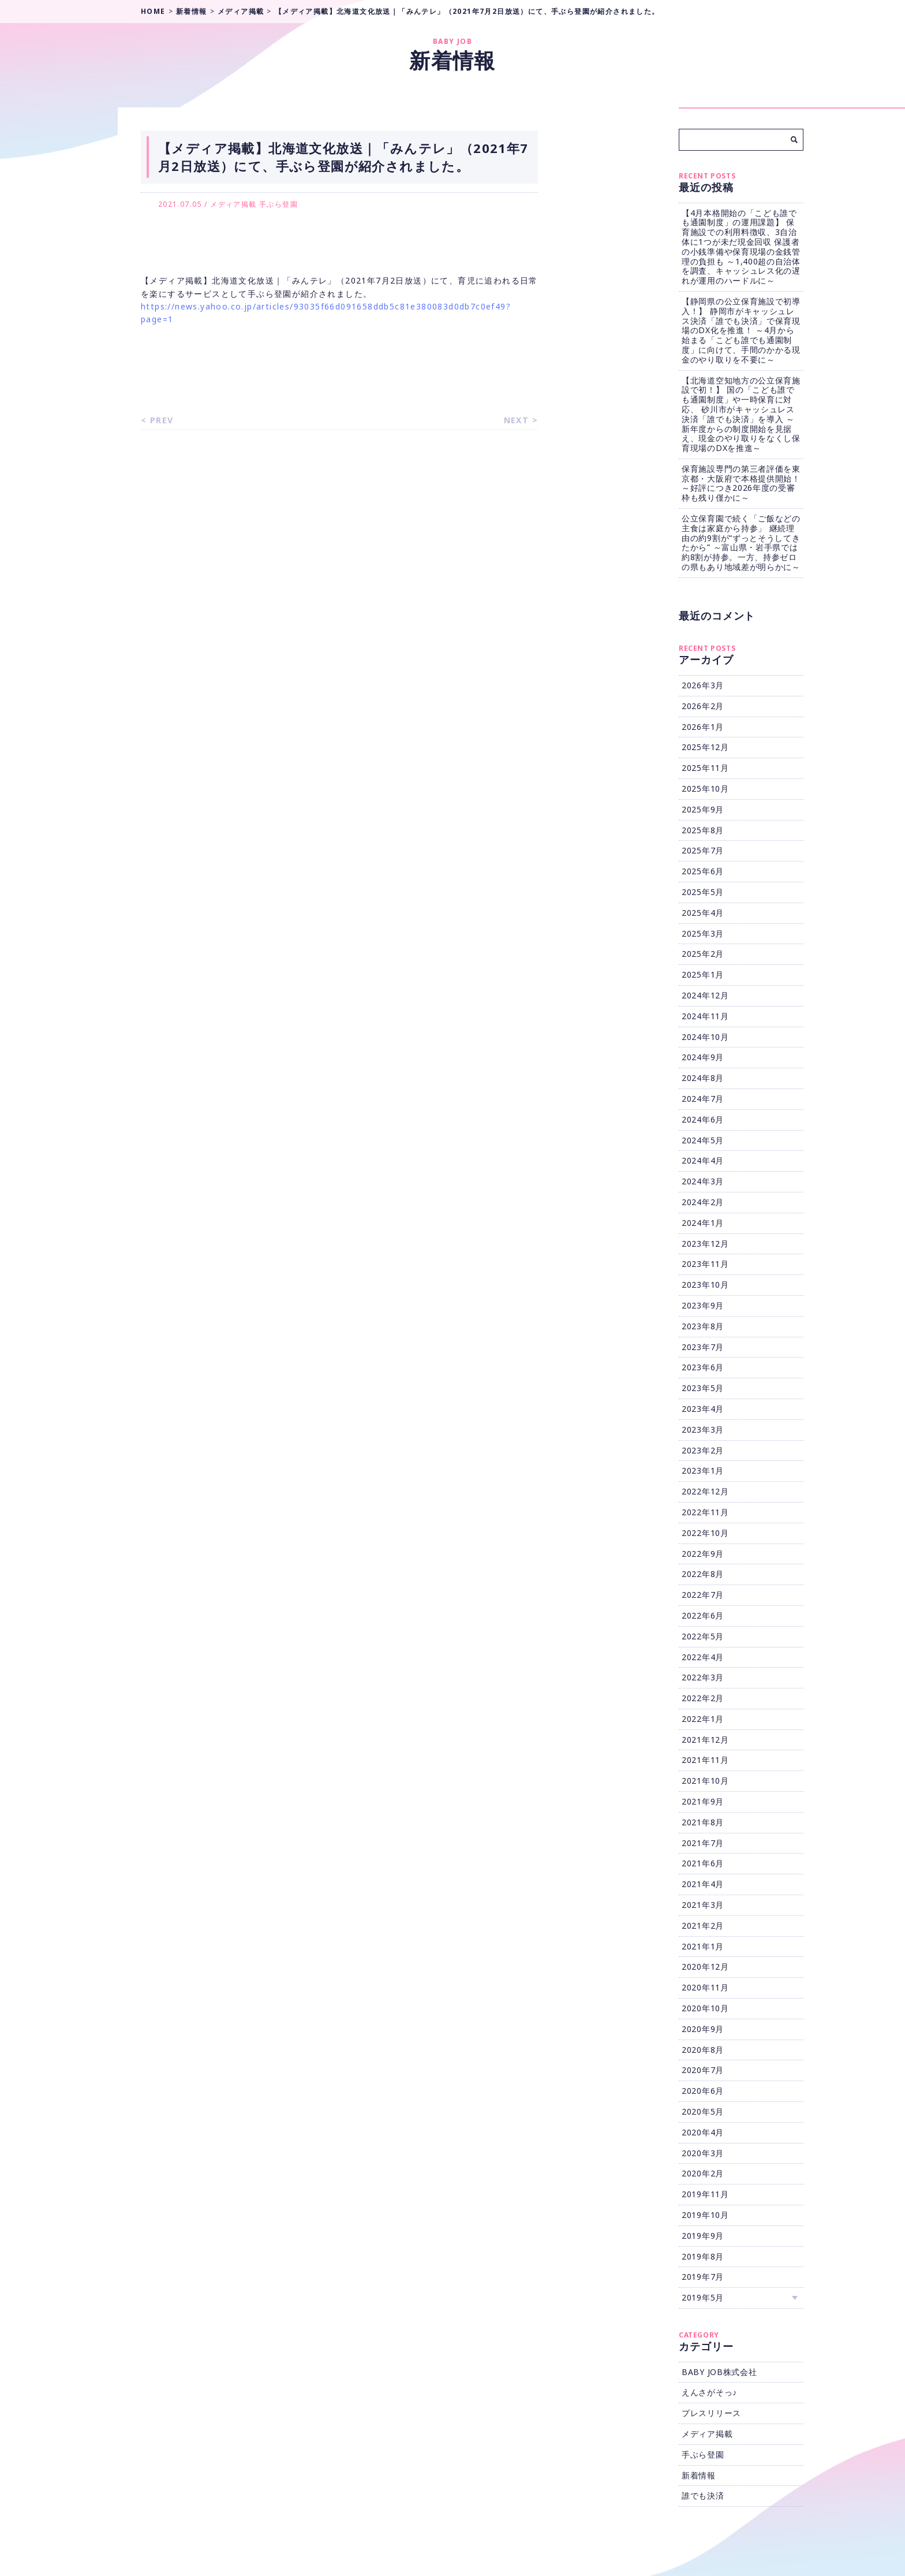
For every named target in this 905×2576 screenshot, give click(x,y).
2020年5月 (703, 2111)
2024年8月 (703, 1077)
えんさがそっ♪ (709, 2392)
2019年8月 (703, 2256)
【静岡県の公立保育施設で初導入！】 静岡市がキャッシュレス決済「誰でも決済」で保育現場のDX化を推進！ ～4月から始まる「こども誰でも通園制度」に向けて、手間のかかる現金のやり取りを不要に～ (741, 330)
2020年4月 (703, 2132)
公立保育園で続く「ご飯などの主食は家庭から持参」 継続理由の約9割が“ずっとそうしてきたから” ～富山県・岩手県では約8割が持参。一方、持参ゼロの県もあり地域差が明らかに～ (741, 542)
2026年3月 (703, 685)
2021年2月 (703, 1925)
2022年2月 (703, 1698)
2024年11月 (705, 1016)
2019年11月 (705, 2194)
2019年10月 (705, 2214)
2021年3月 (703, 1904)
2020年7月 (703, 2069)
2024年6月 (703, 1119)
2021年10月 (705, 1780)
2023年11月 (705, 1263)
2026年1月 (703, 726)
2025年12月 (705, 746)
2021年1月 (703, 1946)
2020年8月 (703, 2049)
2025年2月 (703, 953)
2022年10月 (705, 1532)
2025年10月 (705, 788)
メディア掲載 (233, 204)
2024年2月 (703, 1201)
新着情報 (699, 2475)
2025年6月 (703, 871)
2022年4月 (703, 1657)
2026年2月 (703, 705)
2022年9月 (703, 1553)
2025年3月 (703, 933)
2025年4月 (703, 912)
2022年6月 (703, 1615)
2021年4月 (703, 1883)
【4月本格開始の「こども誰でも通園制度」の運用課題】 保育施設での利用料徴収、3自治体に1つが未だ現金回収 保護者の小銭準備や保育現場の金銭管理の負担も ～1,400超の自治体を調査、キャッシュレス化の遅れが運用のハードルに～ (741, 246)
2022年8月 (703, 1573)
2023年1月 (703, 1470)
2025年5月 (703, 891)
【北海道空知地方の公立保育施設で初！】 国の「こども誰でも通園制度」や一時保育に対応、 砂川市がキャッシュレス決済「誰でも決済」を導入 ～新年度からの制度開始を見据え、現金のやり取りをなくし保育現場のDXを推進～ (741, 414)
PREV (162, 420)
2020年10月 (705, 2008)
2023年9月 (703, 1305)
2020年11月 (705, 1987)
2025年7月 (703, 850)
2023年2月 (703, 1450)
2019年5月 (703, 2297)
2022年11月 (705, 1512)
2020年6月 (703, 2090)
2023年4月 (703, 1408)
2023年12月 (705, 1243)
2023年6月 (703, 1367)
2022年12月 (705, 1491)
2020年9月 (703, 2028)
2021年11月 (705, 1759)
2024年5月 (703, 1140)
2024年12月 (705, 995)
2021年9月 (703, 1801)
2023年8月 (703, 1326)
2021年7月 (703, 1842)
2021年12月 (705, 1739)
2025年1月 (703, 974)
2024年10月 (705, 1036)
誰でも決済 (703, 2495)
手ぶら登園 (278, 204)
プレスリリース (711, 2412)
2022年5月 (703, 1636)
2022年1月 (703, 1718)
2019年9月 (703, 2235)
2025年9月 (703, 809)
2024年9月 (703, 1057)
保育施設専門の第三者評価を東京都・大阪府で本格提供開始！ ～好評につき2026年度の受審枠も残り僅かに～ (741, 483)
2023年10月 (705, 1284)
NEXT (516, 420)
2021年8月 (703, 1822)
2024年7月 (703, 1098)
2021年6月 (703, 1863)
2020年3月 (703, 2153)
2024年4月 (703, 1160)
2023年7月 (703, 1346)
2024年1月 (703, 1222)
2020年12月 (705, 1966)
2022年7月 (703, 1594)
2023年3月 (703, 1429)
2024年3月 (703, 1181)
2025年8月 (703, 830)
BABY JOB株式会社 (719, 2371)
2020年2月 (703, 2173)
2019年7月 (703, 2276)
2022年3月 (703, 1677)
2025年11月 (705, 767)
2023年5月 (703, 1387)
